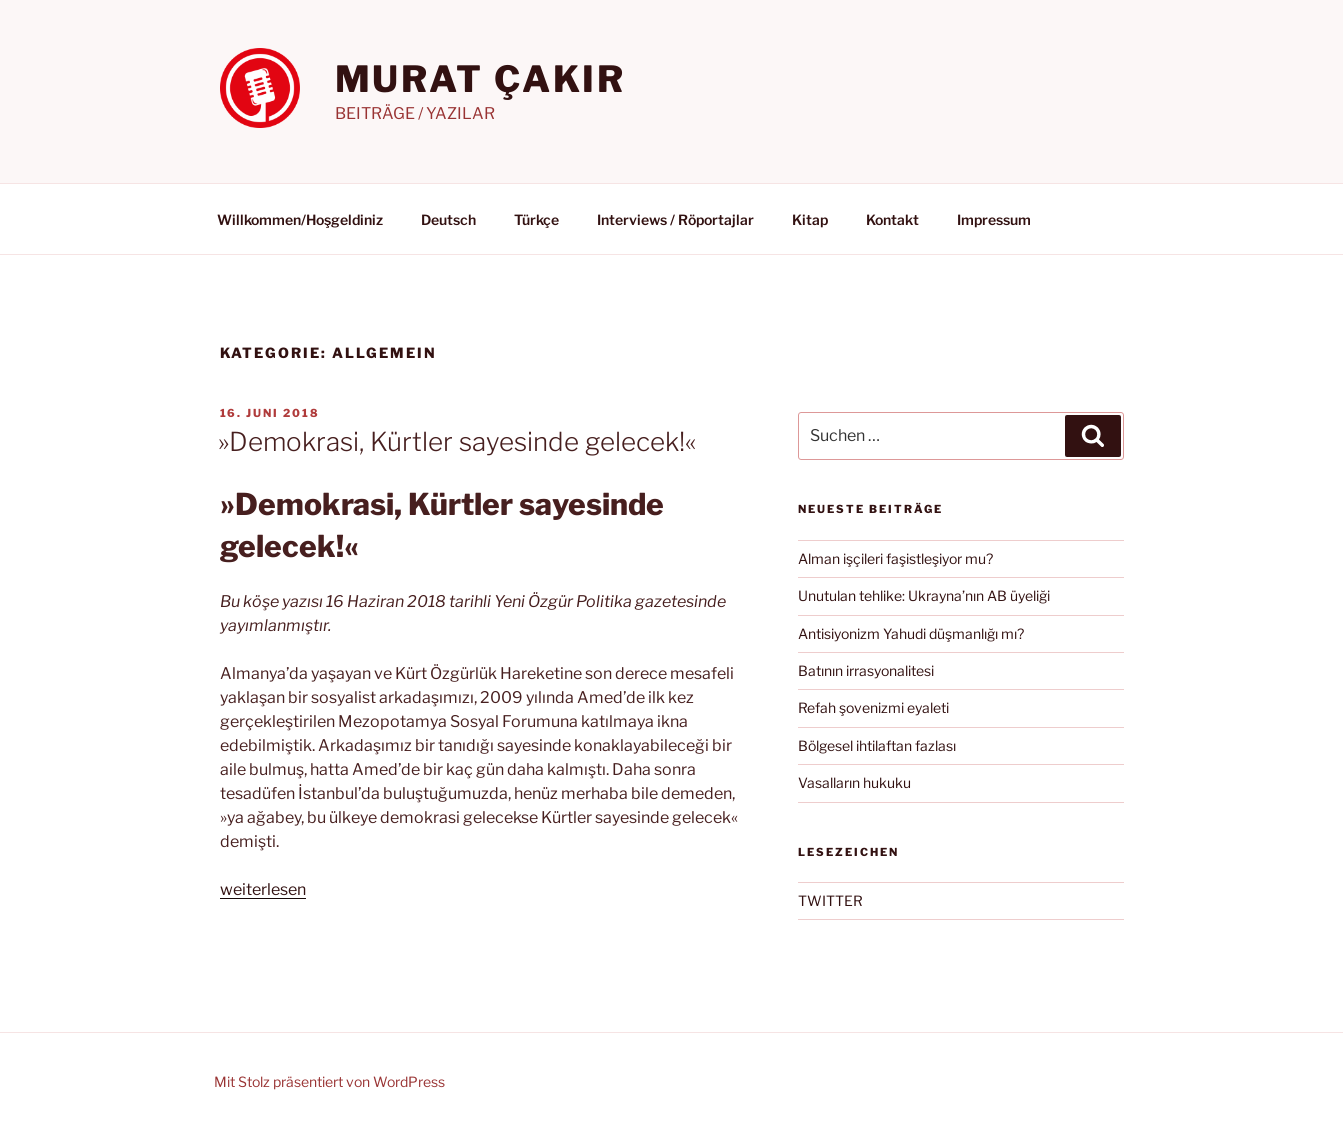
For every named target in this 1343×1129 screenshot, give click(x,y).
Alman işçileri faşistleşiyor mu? (895, 558)
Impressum (994, 219)
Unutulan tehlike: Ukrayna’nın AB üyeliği (924, 595)
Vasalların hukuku (854, 782)
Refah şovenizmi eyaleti (873, 707)
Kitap (810, 219)
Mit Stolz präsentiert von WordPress (329, 1081)
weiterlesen (263, 889)
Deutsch (448, 219)
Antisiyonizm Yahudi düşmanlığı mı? (911, 633)
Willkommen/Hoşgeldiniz (300, 219)
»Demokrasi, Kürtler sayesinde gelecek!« (457, 441)
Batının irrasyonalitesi (866, 670)
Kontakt (892, 219)
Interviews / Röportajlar (675, 219)
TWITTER (830, 900)
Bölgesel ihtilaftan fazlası (877, 745)
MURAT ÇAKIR (481, 79)
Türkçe (536, 219)
